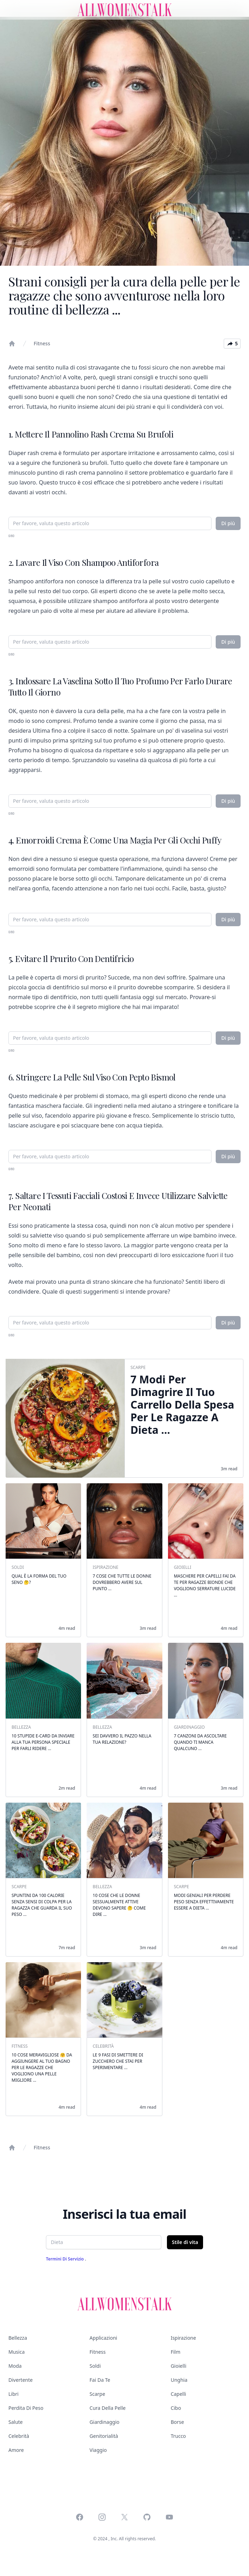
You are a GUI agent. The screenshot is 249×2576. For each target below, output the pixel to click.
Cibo (176, 2408)
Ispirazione (183, 2337)
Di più (228, 523)
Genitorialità (103, 2436)
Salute (15, 2422)
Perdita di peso (25, 2408)
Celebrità (18, 2436)
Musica (16, 2351)
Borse (177, 2422)
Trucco (178, 2436)
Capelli (178, 2394)
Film (176, 2351)
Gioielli (179, 2366)
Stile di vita (185, 2242)
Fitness (42, 343)
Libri (13, 2394)
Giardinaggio (104, 2422)
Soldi (95, 2366)
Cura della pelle (107, 2408)
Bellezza (17, 2337)
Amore (16, 2450)
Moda (15, 2366)
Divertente (20, 2380)
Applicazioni (103, 2337)
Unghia (179, 2380)
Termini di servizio (65, 2259)
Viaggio (98, 2450)
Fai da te (99, 2380)
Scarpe (97, 2394)
